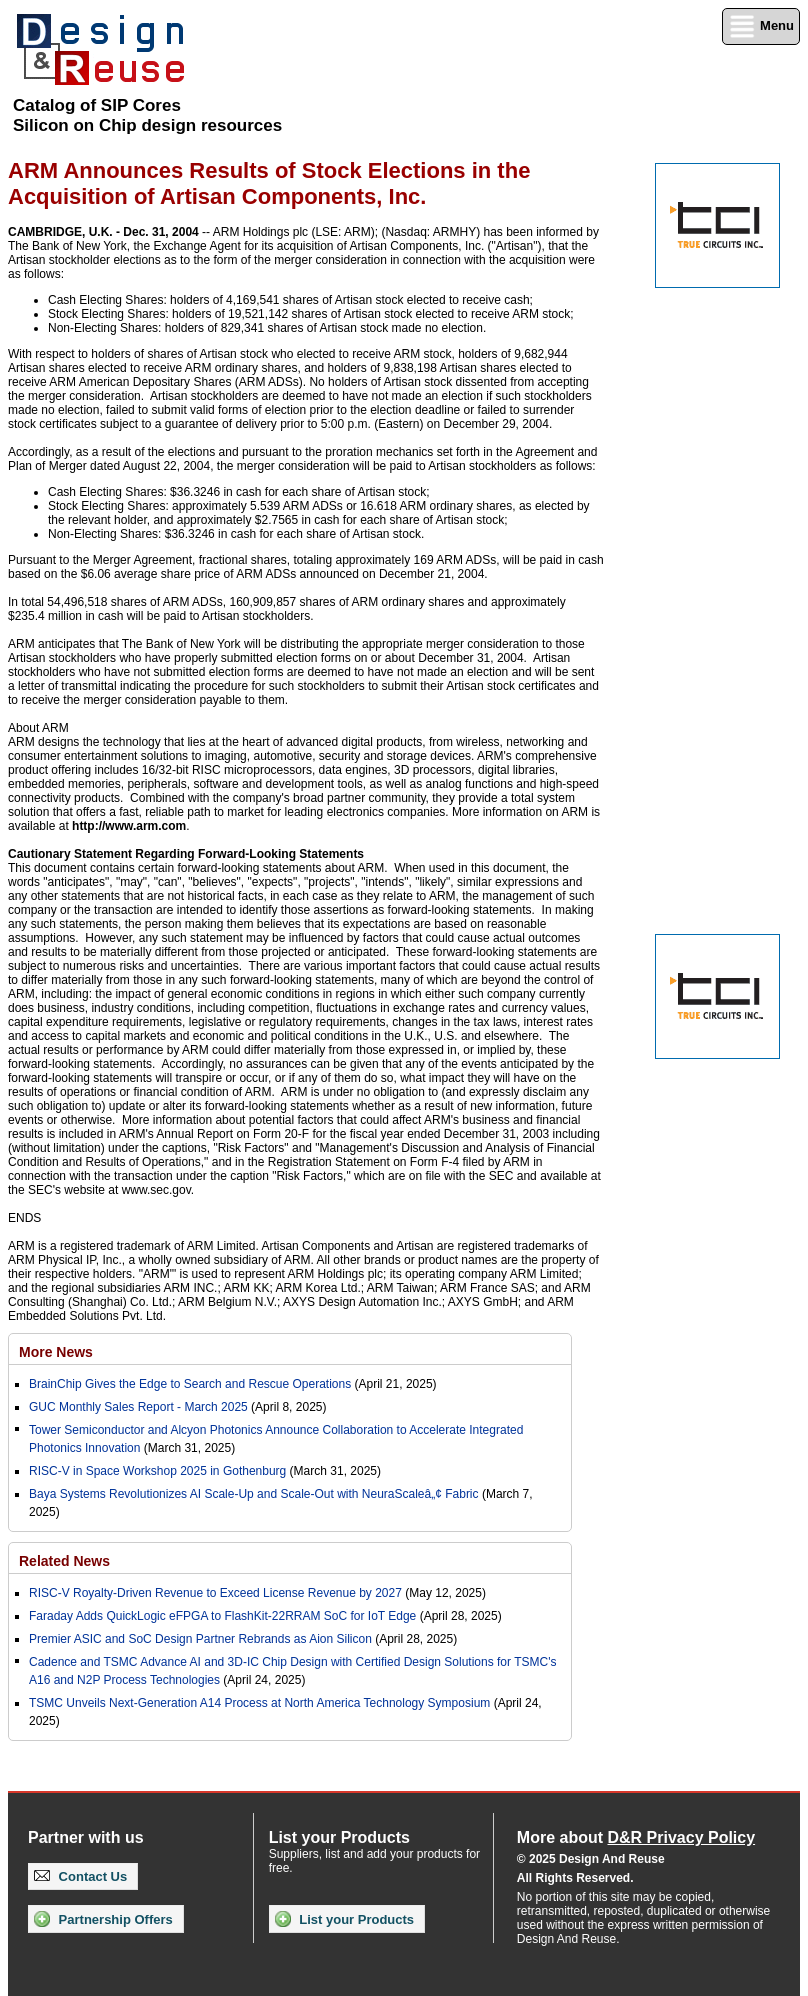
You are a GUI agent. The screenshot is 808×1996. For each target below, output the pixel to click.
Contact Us (80, 1876)
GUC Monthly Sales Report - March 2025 (138, 1407)
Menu (761, 26)
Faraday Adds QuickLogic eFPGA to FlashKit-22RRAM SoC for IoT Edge (222, 1616)
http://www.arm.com (129, 826)
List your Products (344, 1919)
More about (636, 1837)
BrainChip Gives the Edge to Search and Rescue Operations (190, 1384)
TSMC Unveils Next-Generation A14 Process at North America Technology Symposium (259, 1703)
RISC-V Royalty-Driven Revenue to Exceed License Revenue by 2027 (215, 1593)
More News (56, 1352)
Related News (64, 1561)
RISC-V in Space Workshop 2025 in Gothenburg (157, 1471)
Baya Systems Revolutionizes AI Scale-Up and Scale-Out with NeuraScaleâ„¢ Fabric (254, 1494)
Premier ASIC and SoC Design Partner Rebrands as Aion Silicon (202, 1639)
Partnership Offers (103, 1919)
